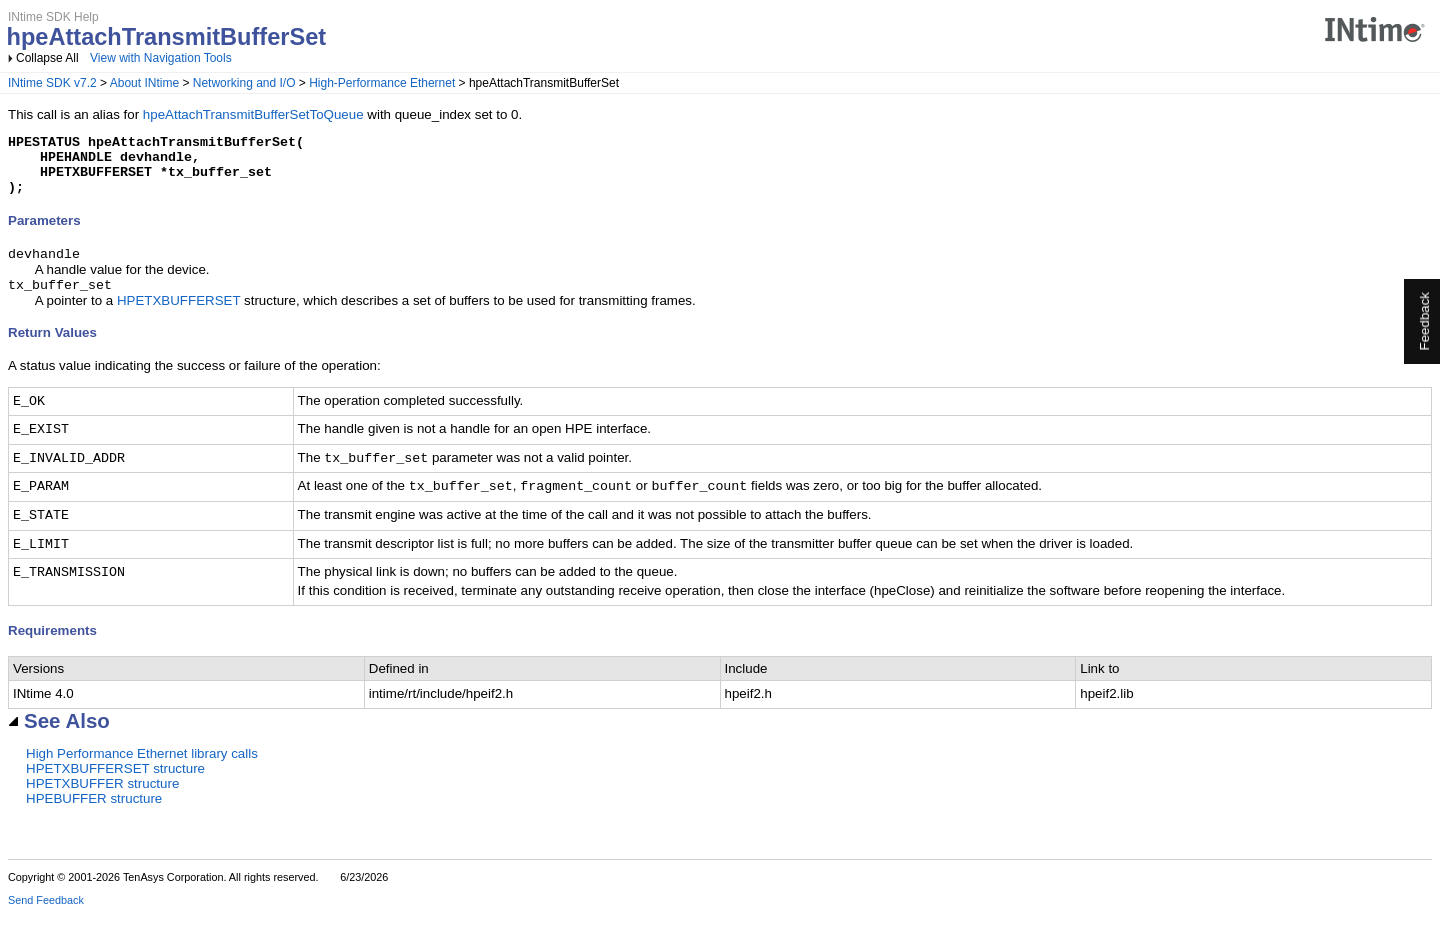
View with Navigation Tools (161, 58)
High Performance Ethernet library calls (142, 769)
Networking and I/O (244, 83)
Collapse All (47, 58)
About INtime (144, 83)
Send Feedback (46, 916)
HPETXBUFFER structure (102, 799)
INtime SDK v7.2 (52, 83)
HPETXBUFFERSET (178, 316)
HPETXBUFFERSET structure (115, 784)
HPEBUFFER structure (94, 814)
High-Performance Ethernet (382, 83)
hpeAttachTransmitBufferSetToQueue (253, 114)
